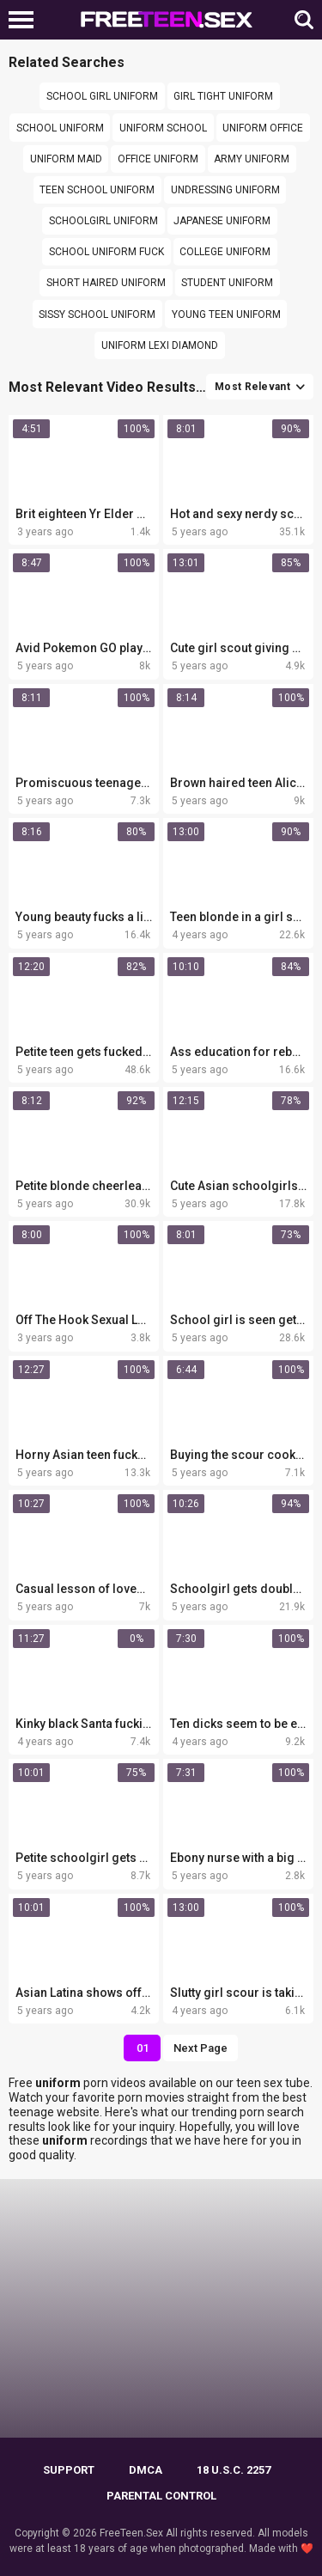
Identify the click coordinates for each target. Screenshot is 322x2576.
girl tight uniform (223, 96)
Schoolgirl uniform (103, 221)
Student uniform (227, 283)
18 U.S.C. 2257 (233, 2469)
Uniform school (163, 128)
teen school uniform (97, 190)
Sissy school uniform (97, 314)
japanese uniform (221, 221)
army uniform (251, 159)
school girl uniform (102, 96)
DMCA (145, 2469)
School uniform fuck (106, 252)
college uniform (224, 252)
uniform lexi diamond (159, 345)
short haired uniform (106, 283)
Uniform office (262, 128)
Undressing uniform (225, 190)
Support (68, 2469)
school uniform (60, 128)
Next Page (200, 2048)
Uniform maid (66, 159)
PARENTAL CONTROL (161, 2495)
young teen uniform (226, 314)
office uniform (158, 159)
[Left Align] (25, 19)
